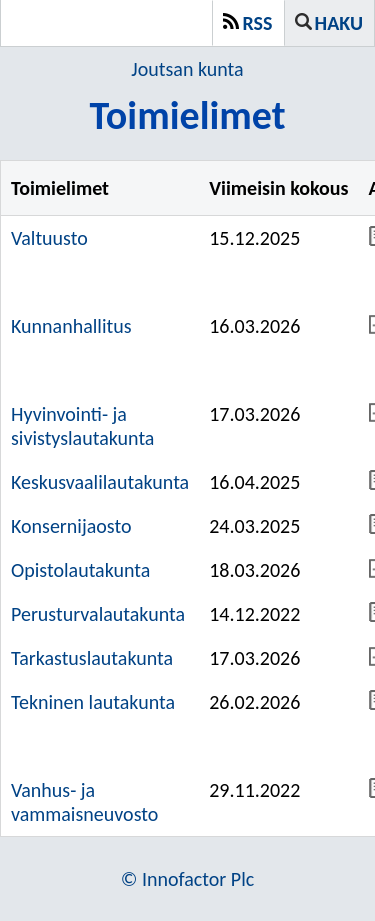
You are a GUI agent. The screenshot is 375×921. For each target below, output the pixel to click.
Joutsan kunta (187, 69)
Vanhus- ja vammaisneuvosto (84, 802)
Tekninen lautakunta (93, 702)
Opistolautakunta (80, 570)
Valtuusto (49, 238)
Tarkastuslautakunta (92, 658)
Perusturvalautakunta (98, 614)
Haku (339, 23)
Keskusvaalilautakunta (100, 482)
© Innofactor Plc (188, 879)
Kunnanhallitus (71, 326)
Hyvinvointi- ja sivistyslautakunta (82, 426)
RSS (258, 23)
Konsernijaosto (71, 526)
